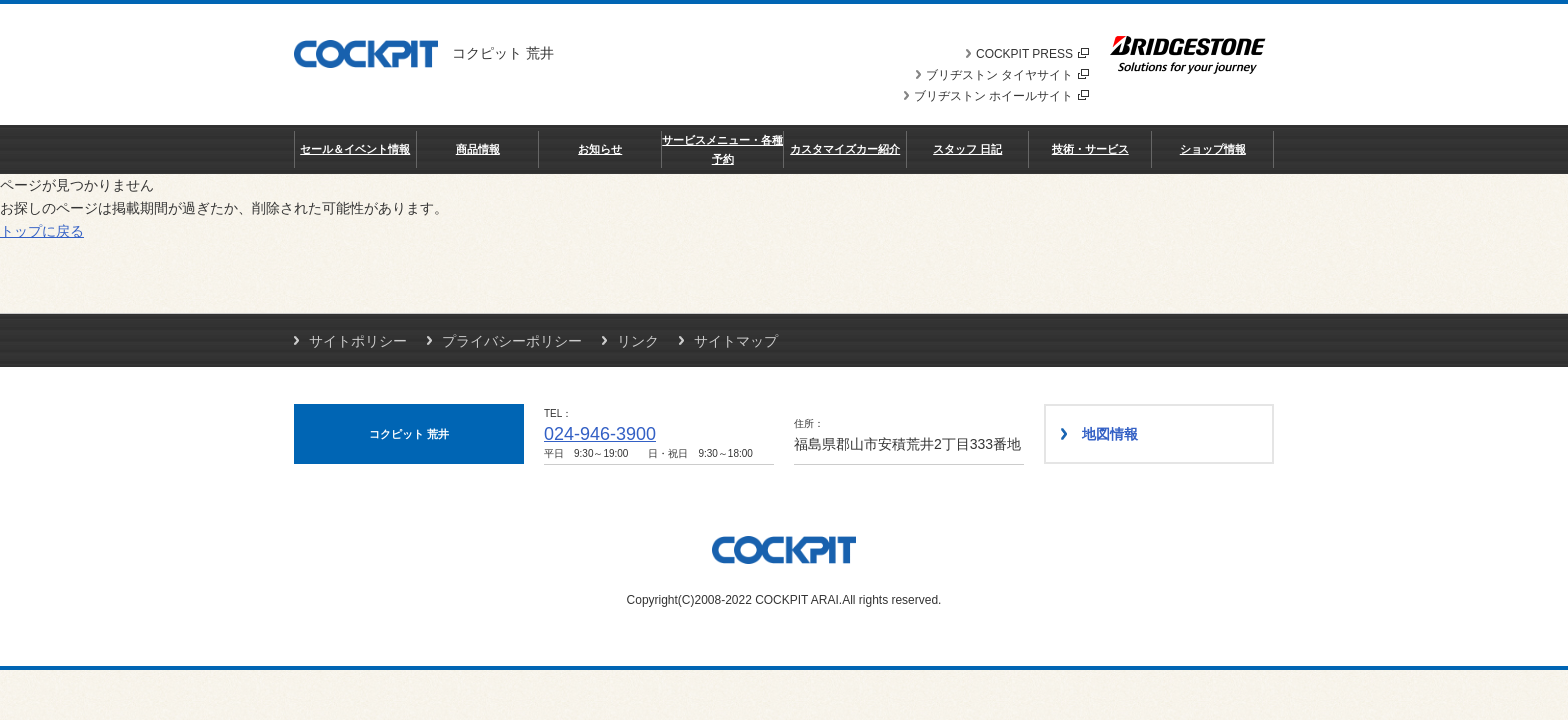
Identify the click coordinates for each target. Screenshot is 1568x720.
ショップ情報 (1213, 149)
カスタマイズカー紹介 (845, 149)
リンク (638, 341)
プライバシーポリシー (512, 341)
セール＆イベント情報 (355, 149)
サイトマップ (736, 341)
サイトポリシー (358, 341)
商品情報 (478, 149)
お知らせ (600, 149)
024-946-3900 (600, 434)
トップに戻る (42, 231)
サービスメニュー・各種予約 (722, 149)
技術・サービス (1090, 149)
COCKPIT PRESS (1032, 54)
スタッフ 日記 (967, 149)
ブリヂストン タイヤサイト (1007, 75)
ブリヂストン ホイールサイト (1001, 96)
